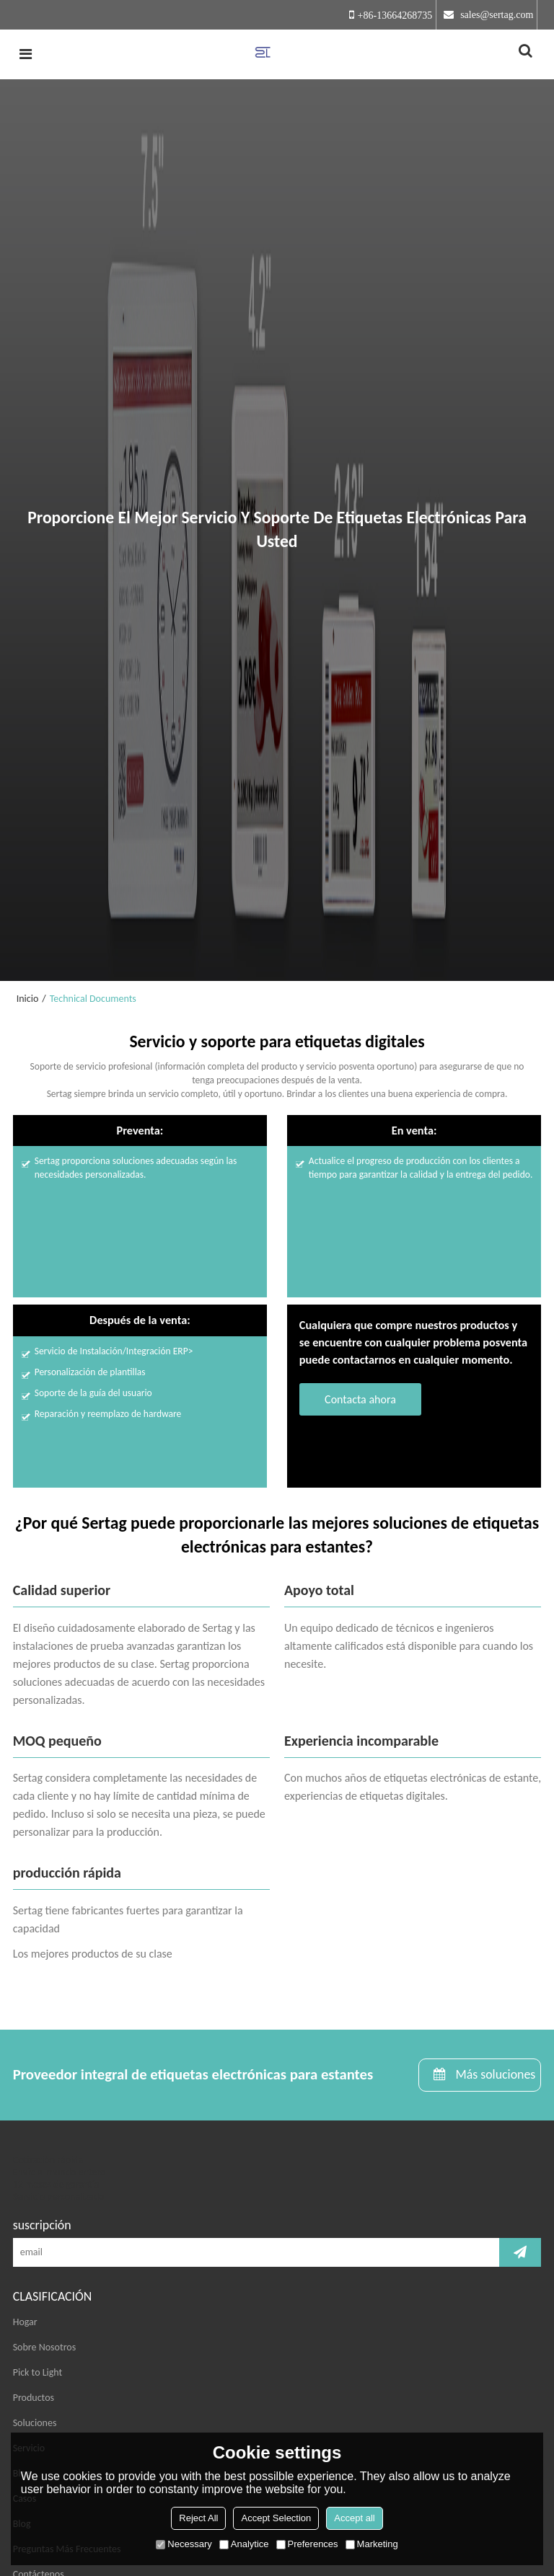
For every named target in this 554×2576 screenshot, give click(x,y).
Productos (33, 2397)
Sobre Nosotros (44, 2347)
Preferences (307, 2544)
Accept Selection (276, 2518)
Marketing (372, 2544)
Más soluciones (495, 2074)
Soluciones (35, 2423)
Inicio (28, 998)
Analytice (244, 2544)
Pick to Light (38, 2372)
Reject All (198, 2518)
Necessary (183, 2544)
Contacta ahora (360, 1399)
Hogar (25, 2322)
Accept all (354, 2518)
